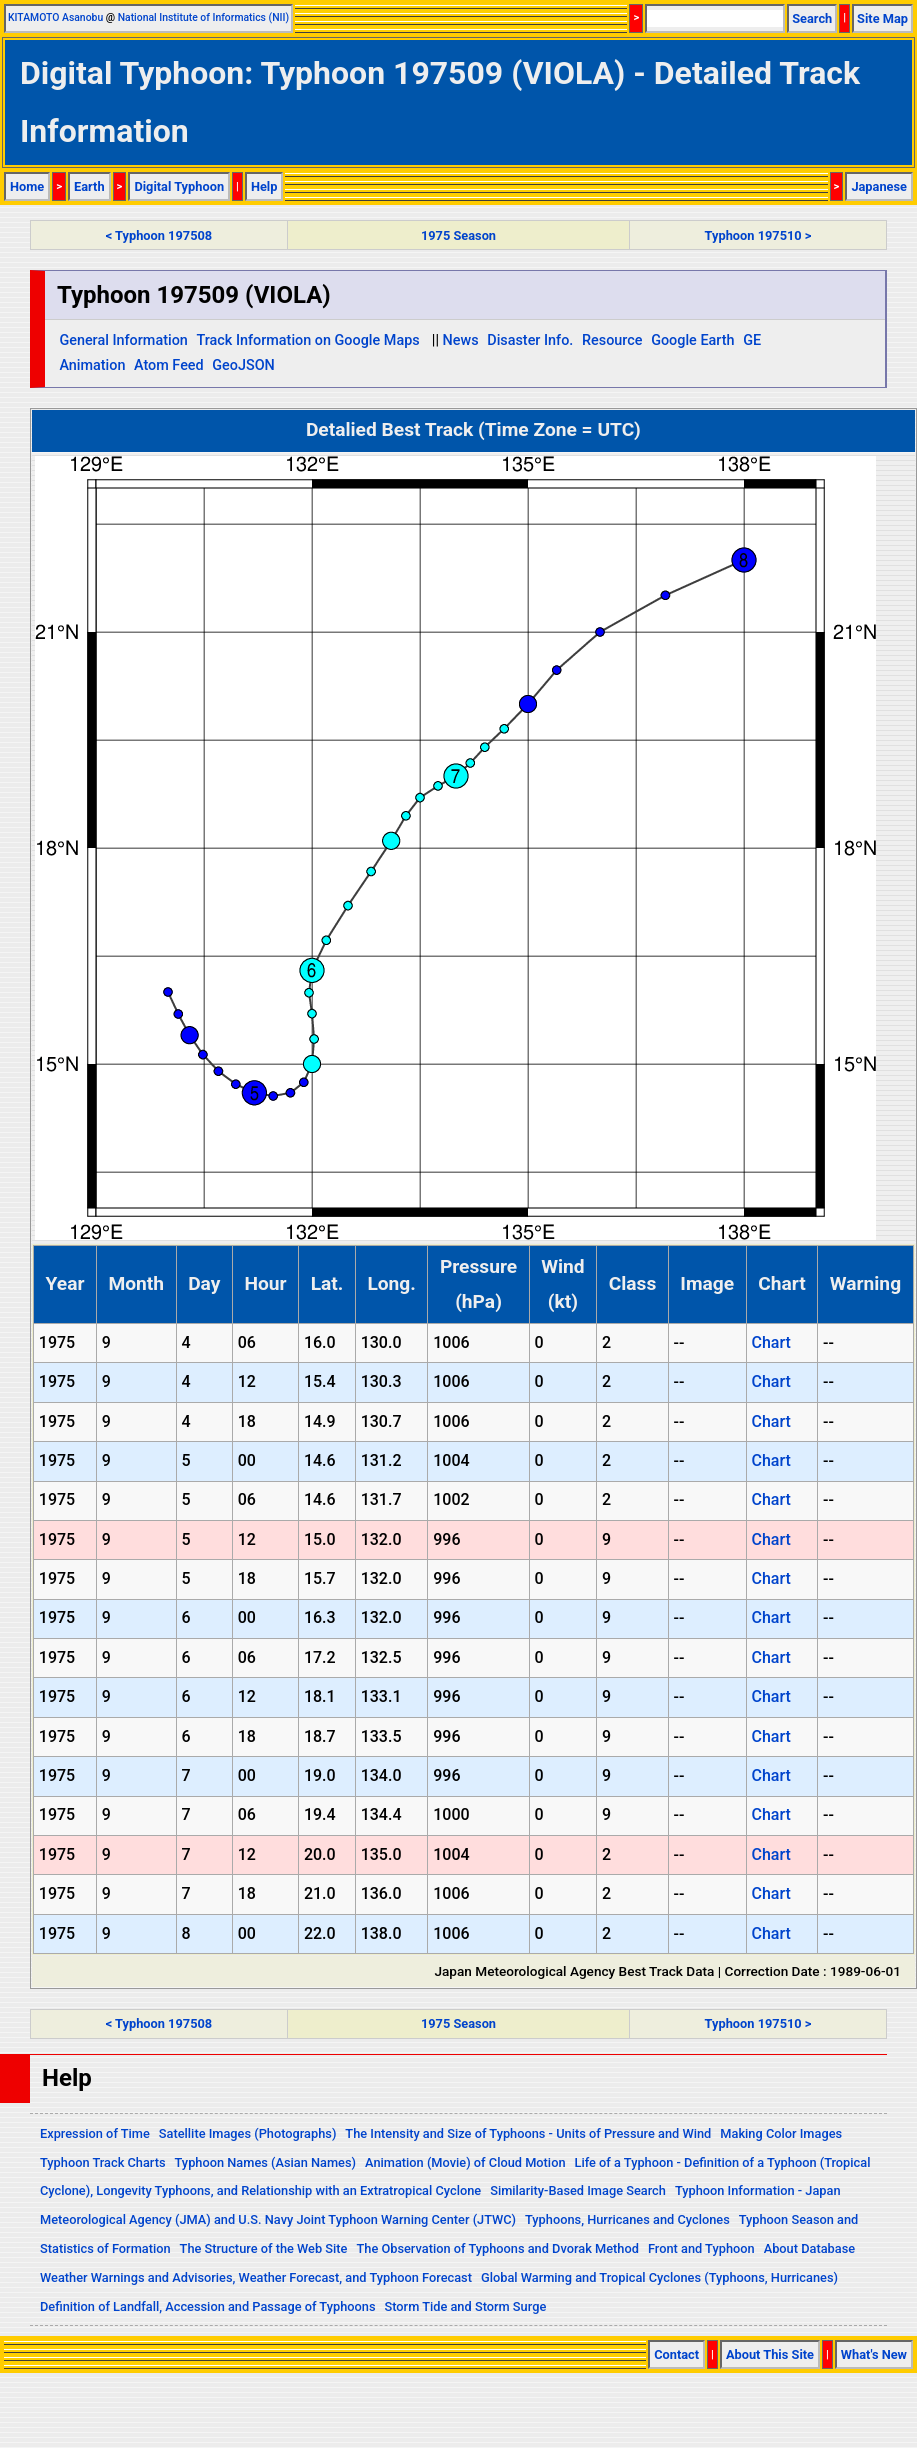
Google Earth (692, 340)
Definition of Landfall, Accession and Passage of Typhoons (208, 2306)
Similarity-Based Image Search (578, 2190)
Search (812, 18)
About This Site (770, 2354)
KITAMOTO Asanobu (55, 17)
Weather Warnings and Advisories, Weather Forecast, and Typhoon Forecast (256, 2277)
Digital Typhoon (179, 186)
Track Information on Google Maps (307, 340)
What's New (874, 2354)
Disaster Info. (530, 340)
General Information (123, 340)
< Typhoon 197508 (159, 235)
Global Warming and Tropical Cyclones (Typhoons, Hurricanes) (659, 2277)
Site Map (882, 18)
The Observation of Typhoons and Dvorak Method (497, 2248)
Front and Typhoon (701, 2248)
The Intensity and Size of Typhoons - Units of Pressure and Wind (528, 2133)
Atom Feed (169, 365)
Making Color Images (781, 2133)
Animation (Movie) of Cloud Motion (465, 2162)
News (461, 340)
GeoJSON (243, 365)
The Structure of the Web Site (264, 2248)
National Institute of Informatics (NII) (203, 17)
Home (27, 186)
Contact (676, 2354)
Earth (89, 186)
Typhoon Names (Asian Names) (265, 2162)
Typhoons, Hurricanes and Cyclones (627, 2219)
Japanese (879, 186)
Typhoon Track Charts (103, 2162)
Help (264, 186)
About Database (809, 2248)
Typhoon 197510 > (758, 235)
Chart (770, 1342)
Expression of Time (95, 2133)
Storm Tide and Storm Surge (465, 2306)
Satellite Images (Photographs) (248, 2133)
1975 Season (458, 235)
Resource (612, 340)
